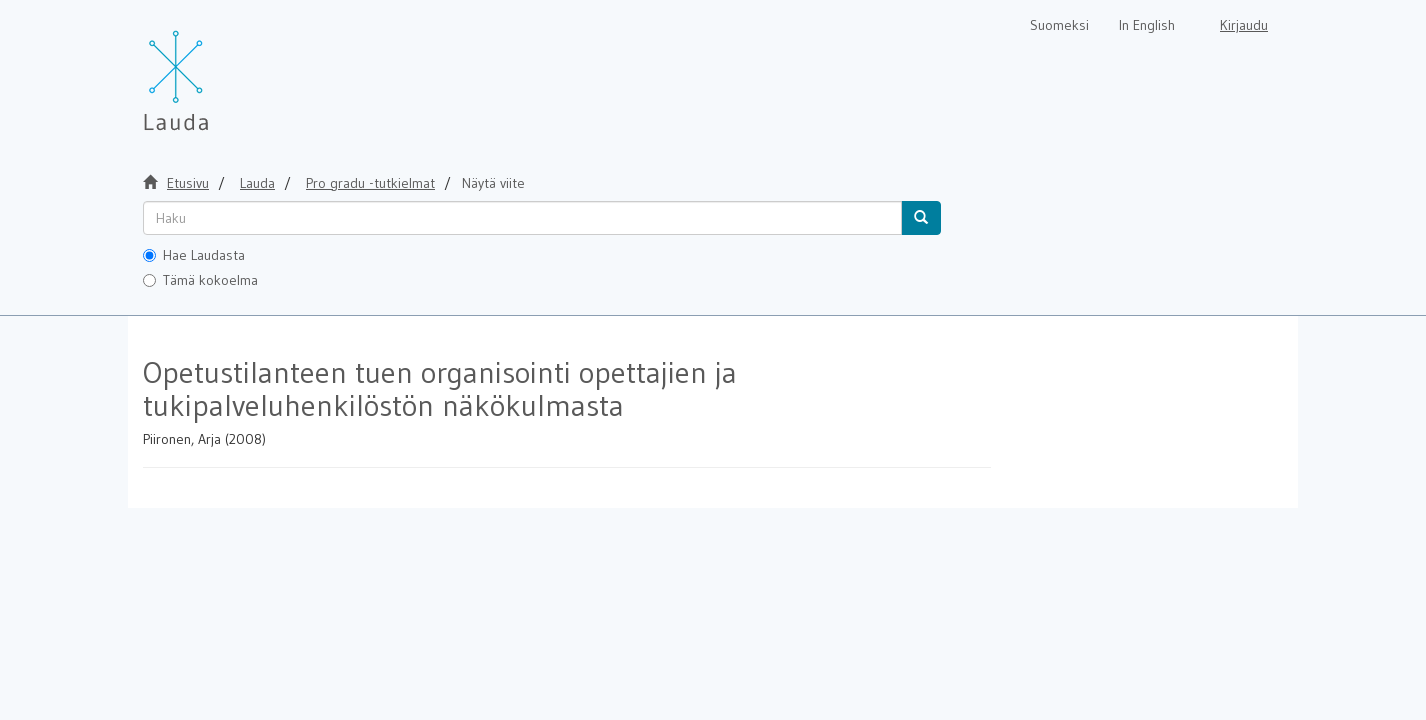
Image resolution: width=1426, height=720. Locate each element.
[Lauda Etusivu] (218, 70)
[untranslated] (522, 218)
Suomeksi (1059, 25)
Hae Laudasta (194, 255)
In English (1147, 25)
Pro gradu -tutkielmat (370, 183)
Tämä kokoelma (200, 280)
